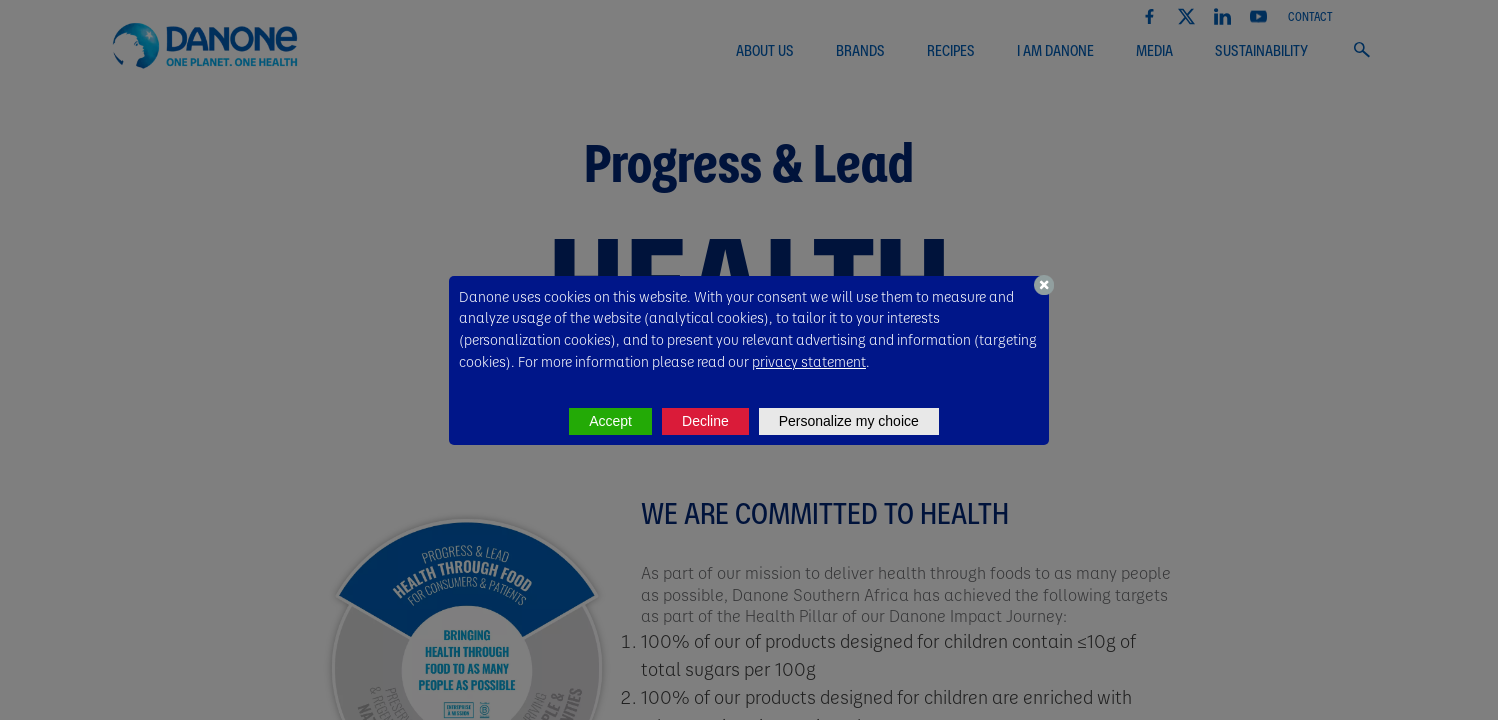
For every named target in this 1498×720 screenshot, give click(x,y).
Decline (705, 421)
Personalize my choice (849, 421)
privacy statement (809, 361)
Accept (610, 421)
